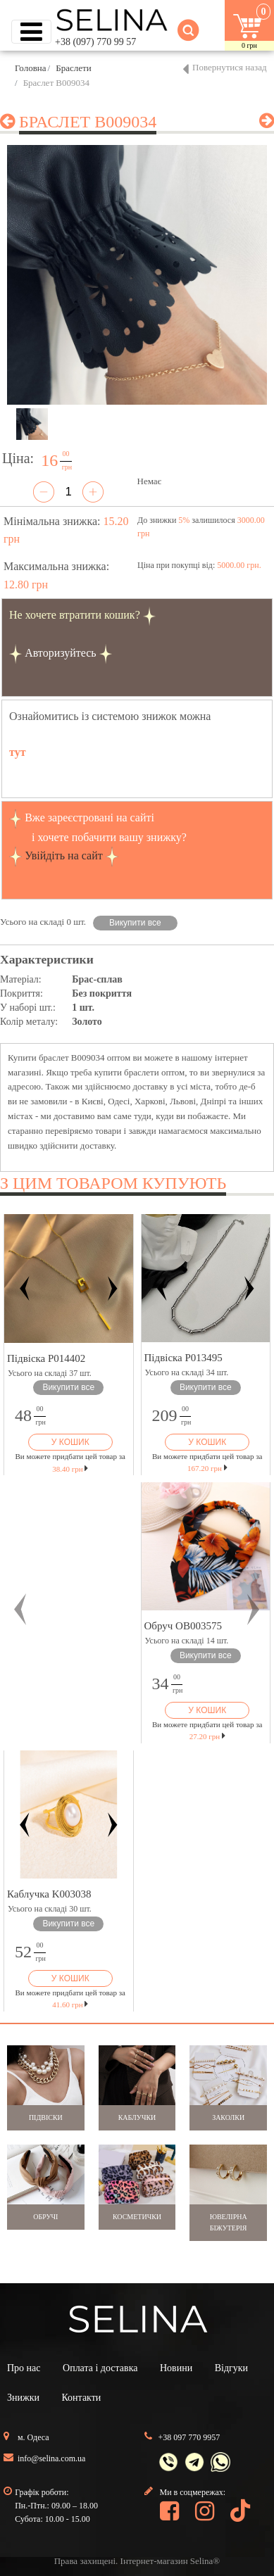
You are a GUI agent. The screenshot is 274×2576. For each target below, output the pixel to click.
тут (17, 752)
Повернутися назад (229, 67)
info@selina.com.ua (51, 2458)
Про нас (24, 2368)
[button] (20, 1609)
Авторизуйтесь (60, 653)
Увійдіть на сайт (64, 855)
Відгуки (231, 2368)
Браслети (73, 68)
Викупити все (135, 923)
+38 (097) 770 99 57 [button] (95, 42)
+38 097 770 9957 (189, 2437)
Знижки (23, 2397)
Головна (30, 68)
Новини (176, 2368)
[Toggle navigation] (31, 32)
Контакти (81, 2397)
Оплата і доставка (100, 2368)
